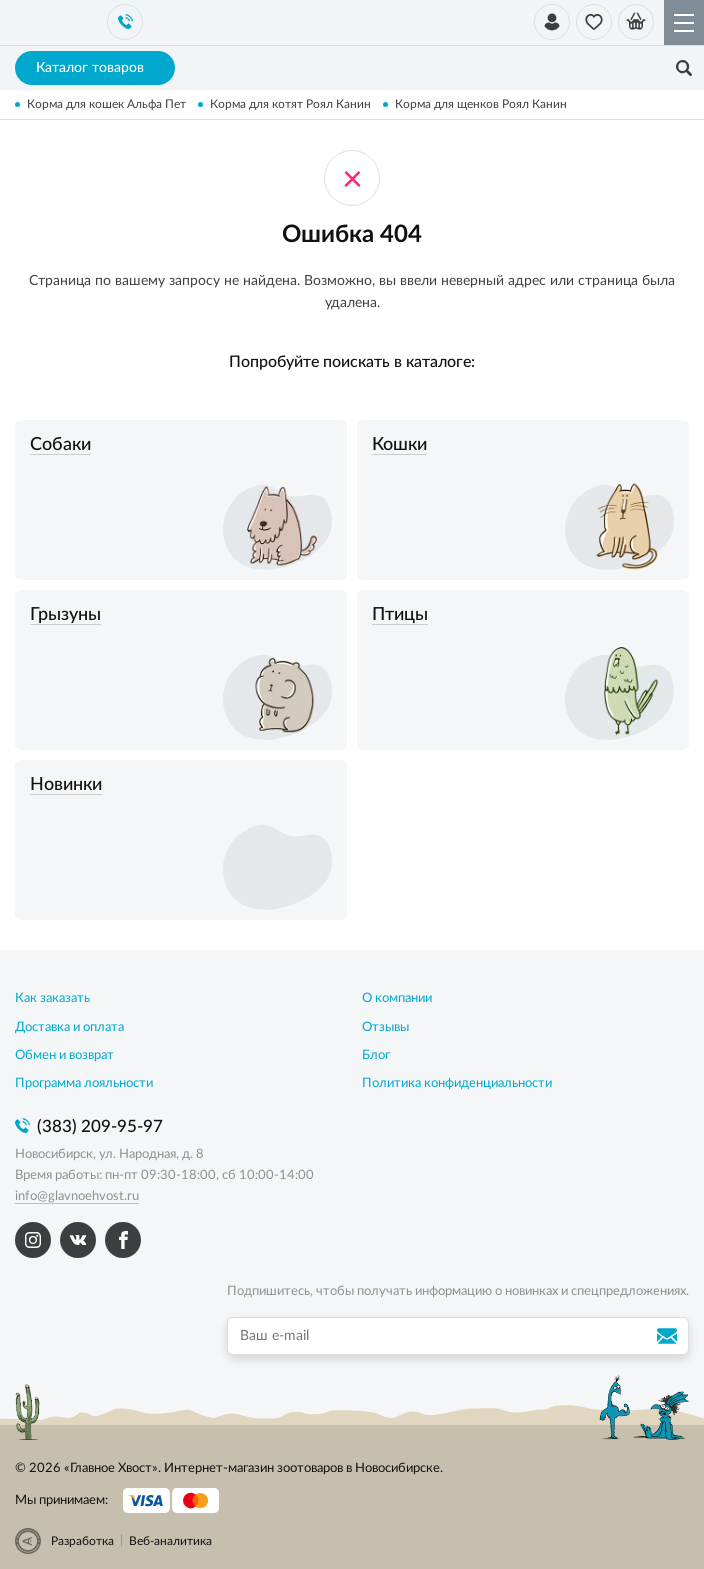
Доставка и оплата (69, 1027)
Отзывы (385, 1027)
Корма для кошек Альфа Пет (106, 104)
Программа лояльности (84, 1083)
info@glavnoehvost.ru (77, 1196)
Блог (376, 1055)
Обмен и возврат (64, 1055)
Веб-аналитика (170, 1541)
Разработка (82, 1541)
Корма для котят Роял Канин (290, 104)
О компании (397, 998)
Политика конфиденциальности (457, 1083)
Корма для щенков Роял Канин (481, 104)
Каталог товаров (95, 68)
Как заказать (52, 998)
